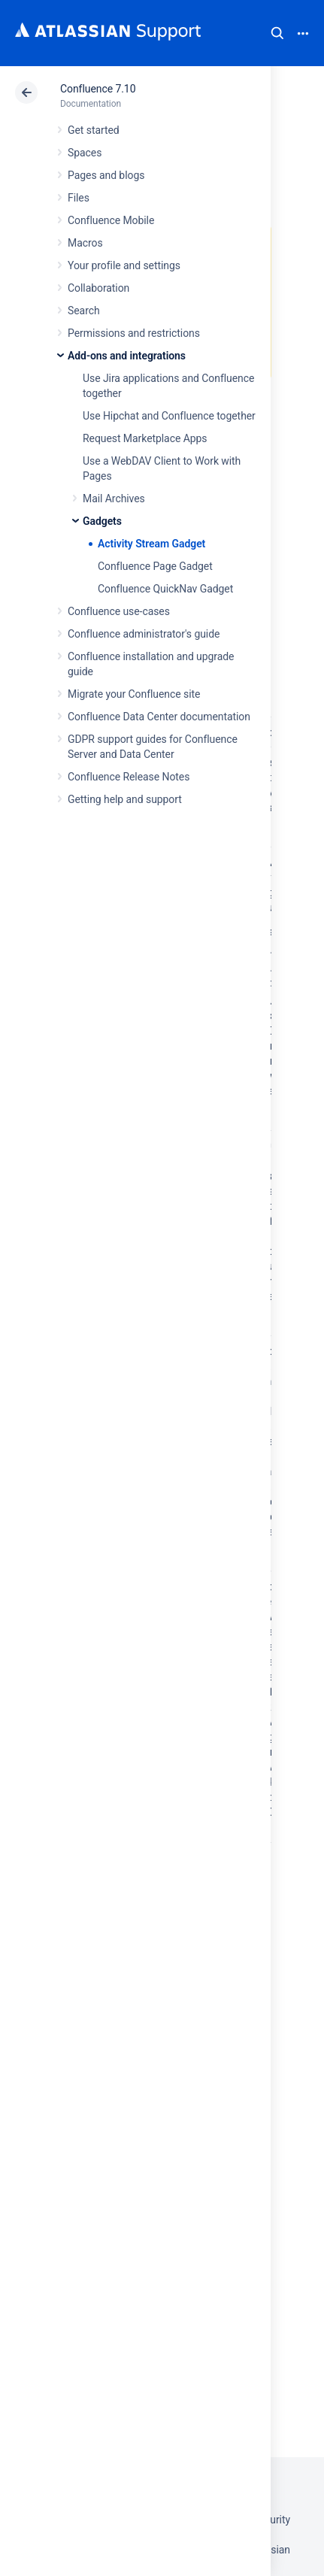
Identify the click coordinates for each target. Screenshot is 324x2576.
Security (271, 2520)
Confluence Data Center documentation (159, 717)
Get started (94, 130)
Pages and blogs (106, 175)
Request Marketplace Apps (145, 438)
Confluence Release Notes (128, 777)
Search (277, 33)
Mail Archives (114, 498)
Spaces (84, 153)
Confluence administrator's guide (144, 634)
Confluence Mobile (111, 220)
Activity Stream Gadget (151, 544)
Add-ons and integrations (127, 356)
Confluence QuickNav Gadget (165, 589)
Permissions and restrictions (134, 333)
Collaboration (98, 288)
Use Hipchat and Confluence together (169, 416)
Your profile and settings (124, 265)
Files (78, 198)
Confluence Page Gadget (155, 566)
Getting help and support (125, 799)
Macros (85, 243)
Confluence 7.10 (97, 89)
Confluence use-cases (119, 611)
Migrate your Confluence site (134, 694)
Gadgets (102, 521)
